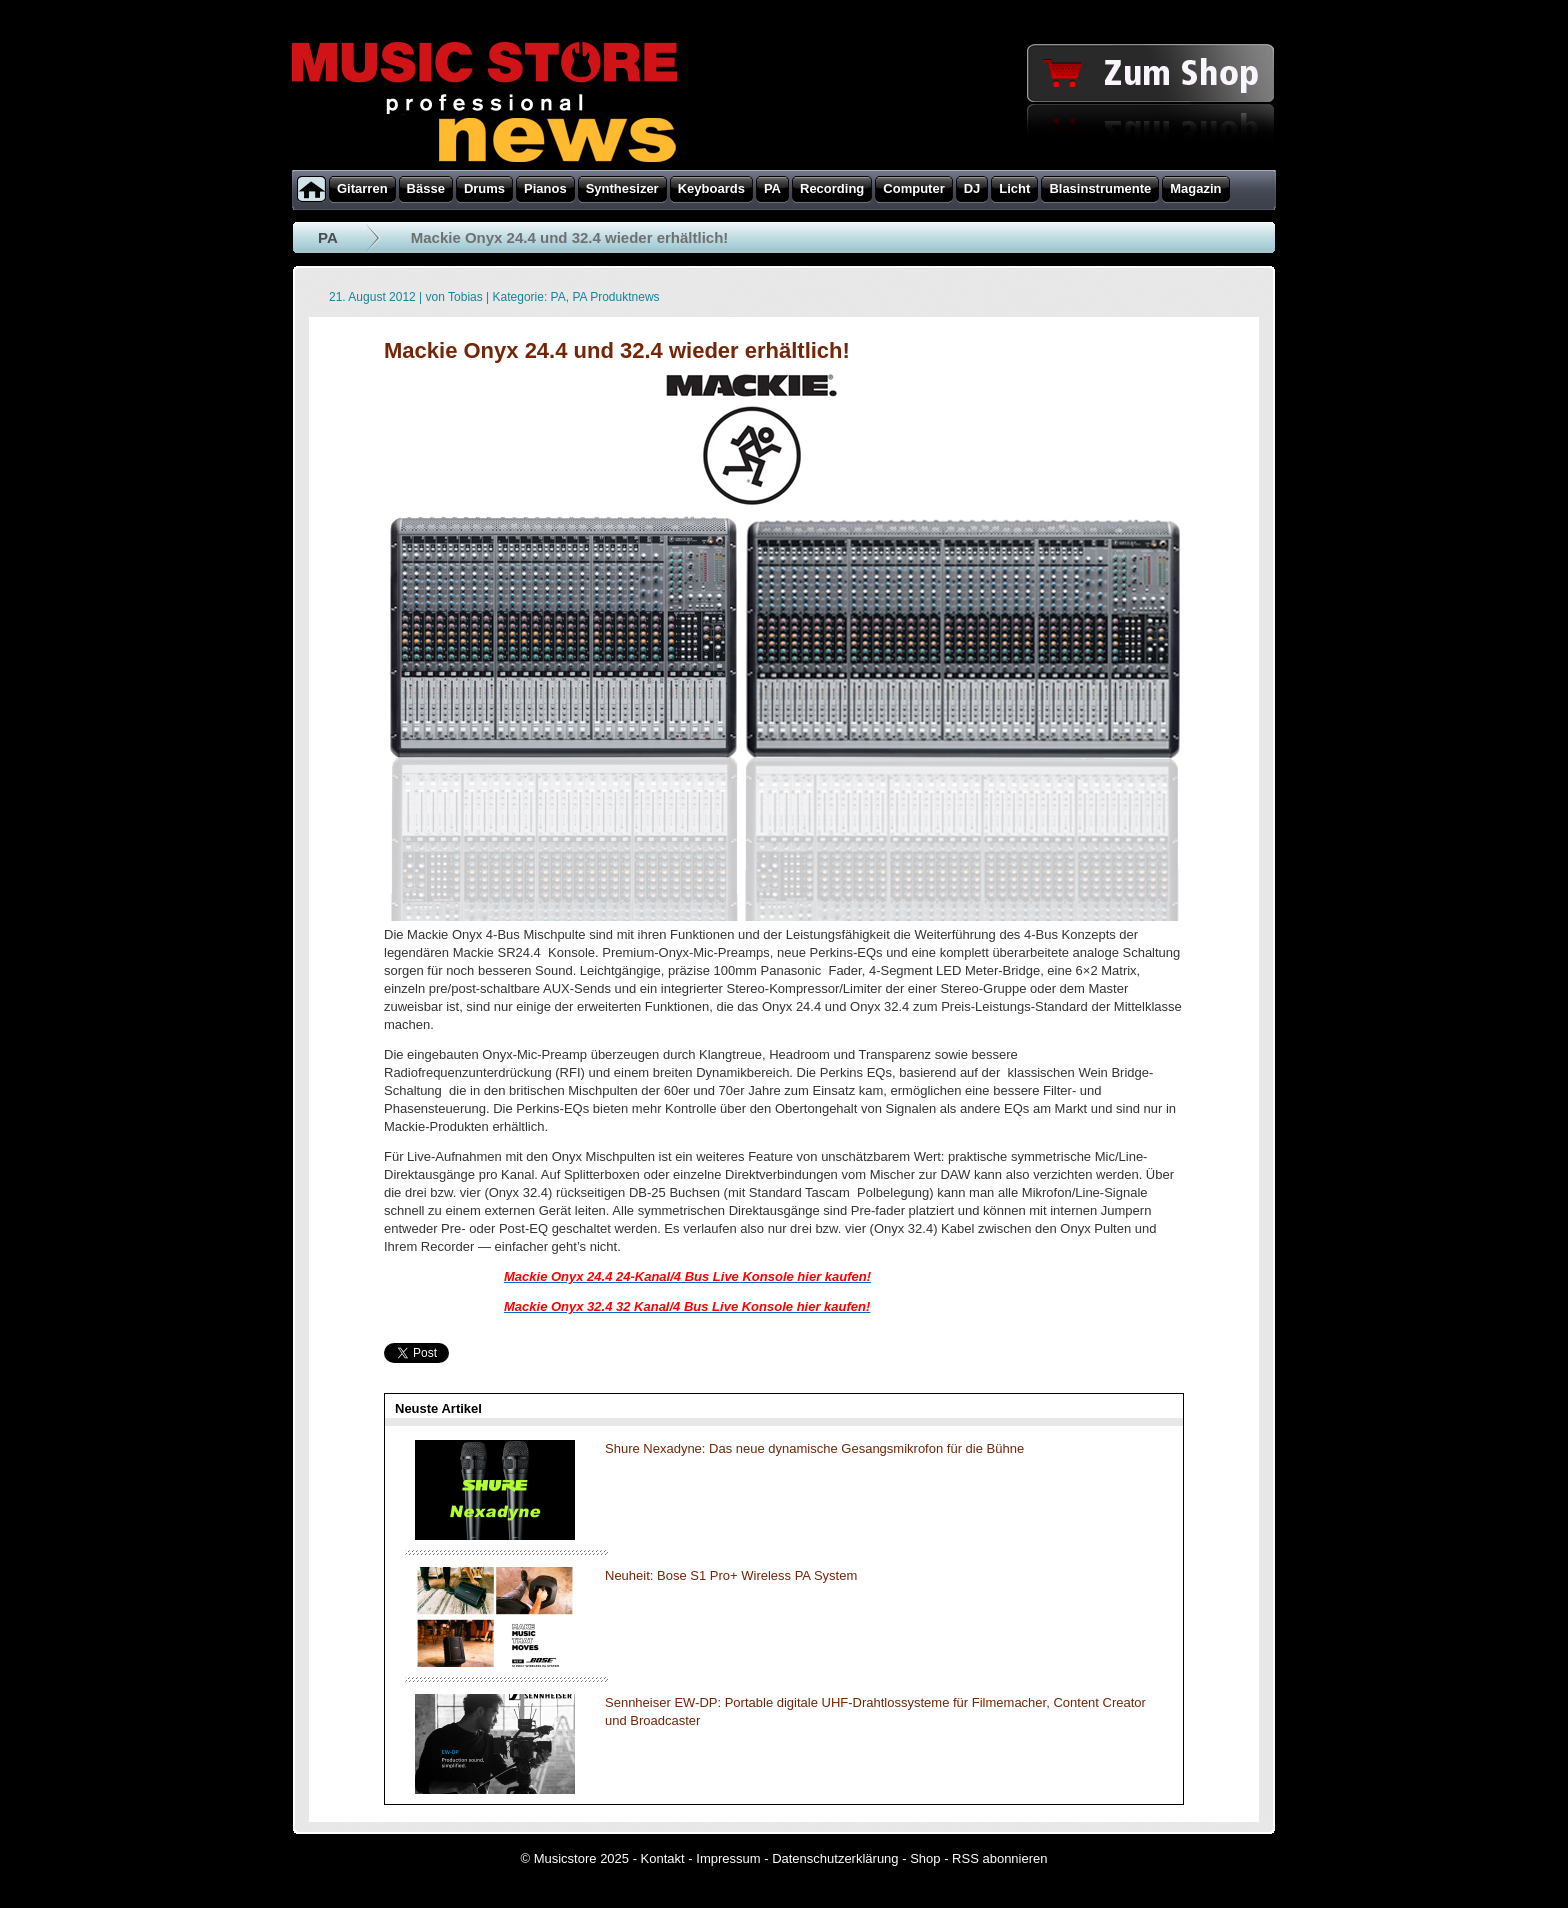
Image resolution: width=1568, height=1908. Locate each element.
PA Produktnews (615, 297)
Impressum (728, 1858)
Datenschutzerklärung (835, 1858)
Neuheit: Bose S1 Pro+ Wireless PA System (731, 1575)
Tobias (465, 297)
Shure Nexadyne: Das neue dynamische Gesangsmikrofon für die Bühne (814, 1448)
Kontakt (663, 1858)
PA (328, 237)
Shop (925, 1858)
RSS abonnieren (999, 1858)
